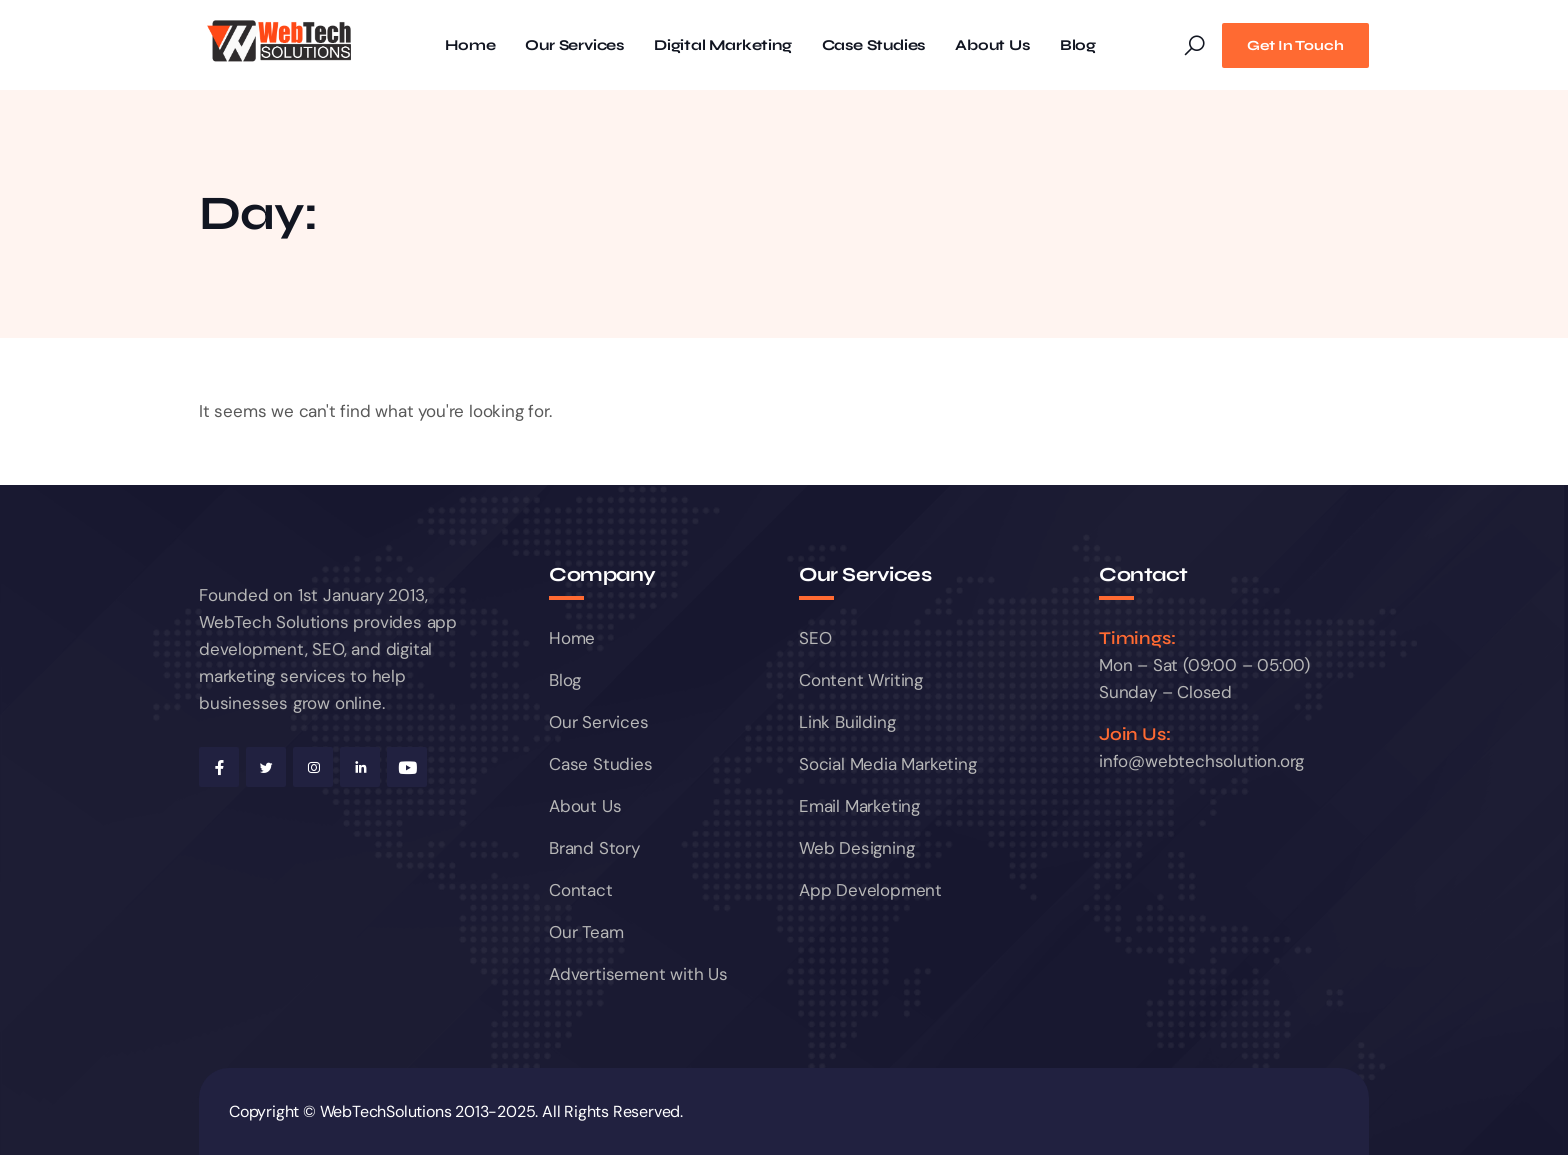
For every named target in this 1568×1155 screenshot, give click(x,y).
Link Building (847, 722)
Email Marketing (859, 806)
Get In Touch (1295, 45)
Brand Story (594, 848)
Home (470, 45)
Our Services (574, 45)
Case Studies (874, 45)
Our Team (586, 932)
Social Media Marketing (888, 764)
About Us (992, 45)
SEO (815, 638)
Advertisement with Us (638, 974)
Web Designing (856, 848)
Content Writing (861, 680)
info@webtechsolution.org (1201, 761)
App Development (870, 890)
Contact (581, 890)
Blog (1078, 45)
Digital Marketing (723, 45)
